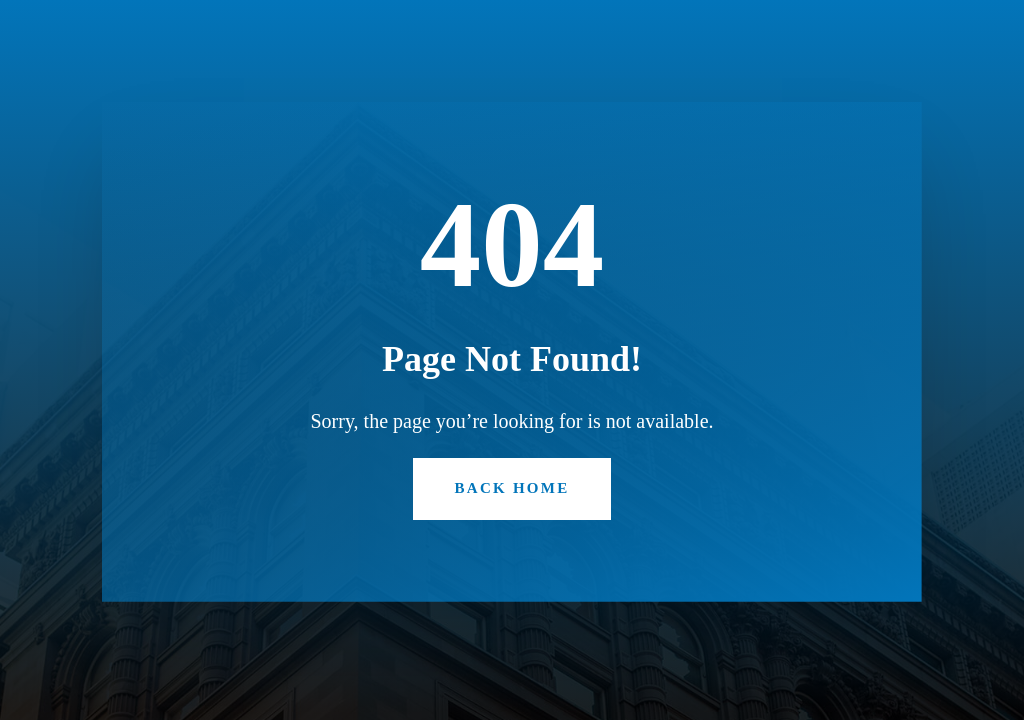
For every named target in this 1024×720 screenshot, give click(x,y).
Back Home (512, 488)
